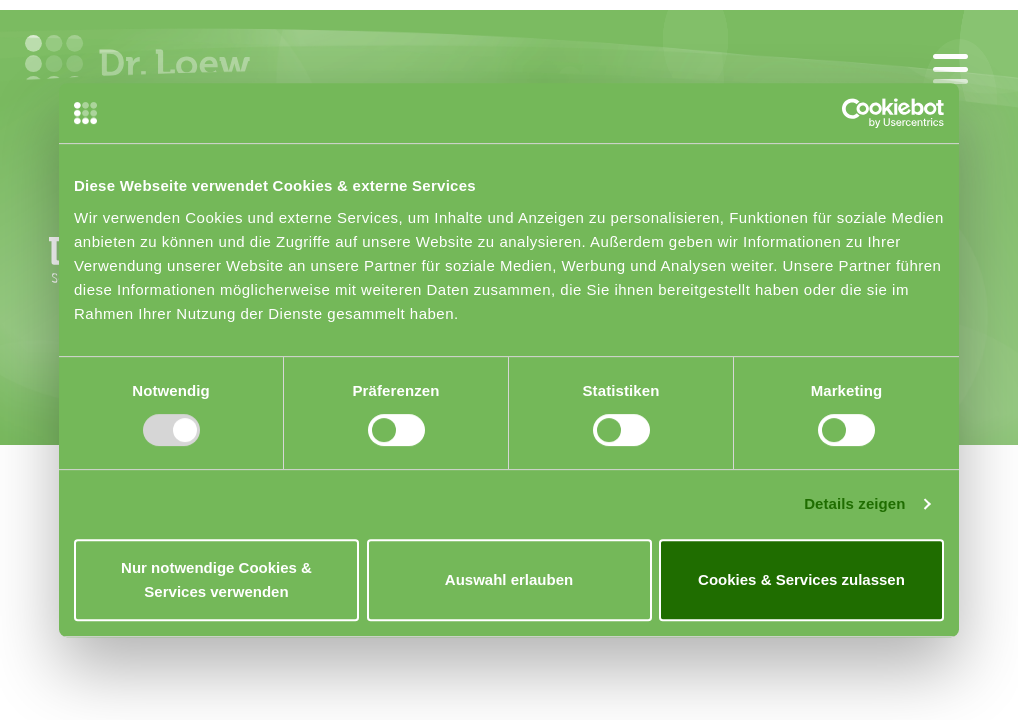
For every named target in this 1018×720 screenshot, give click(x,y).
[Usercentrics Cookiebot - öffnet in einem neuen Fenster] (856, 113)
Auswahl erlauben (509, 579)
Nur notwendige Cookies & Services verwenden (216, 579)
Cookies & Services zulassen (801, 579)
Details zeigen (854, 503)
